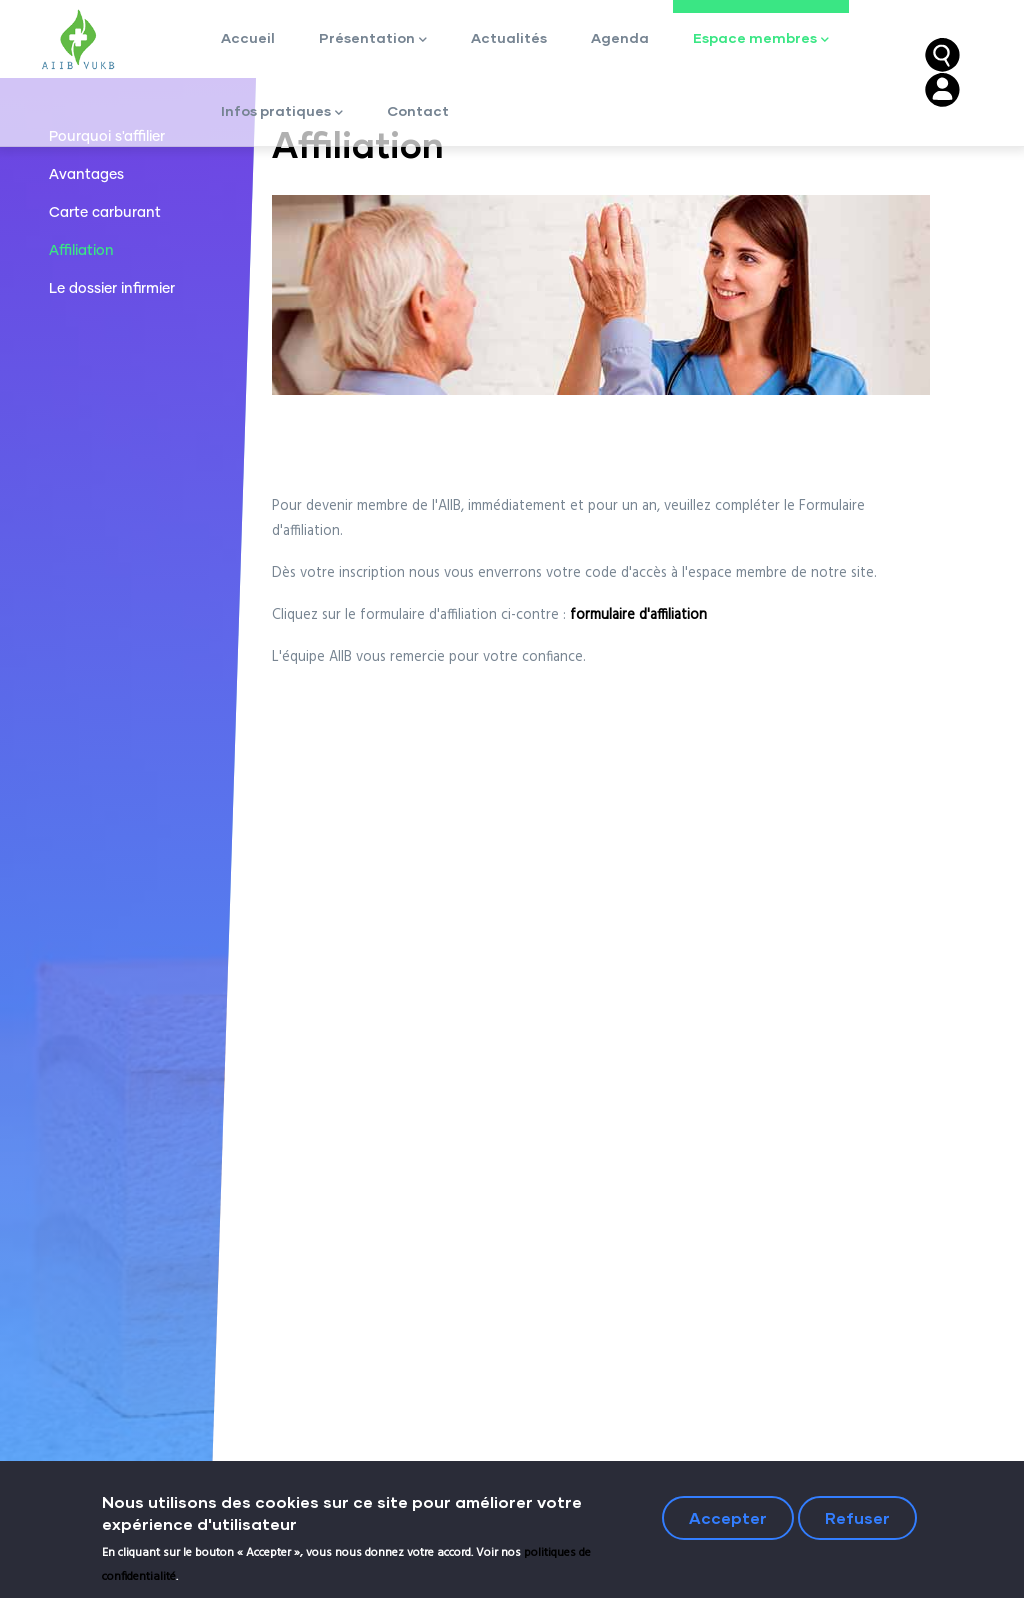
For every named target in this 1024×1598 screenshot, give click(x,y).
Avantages (86, 175)
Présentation (373, 39)
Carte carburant (105, 213)
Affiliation (81, 251)
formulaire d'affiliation (638, 615)
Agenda (620, 37)
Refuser (857, 1521)
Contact (418, 110)
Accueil (248, 37)
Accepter (728, 1521)
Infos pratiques (282, 112)
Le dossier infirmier (112, 289)
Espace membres (761, 39)
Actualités (509, 37)
